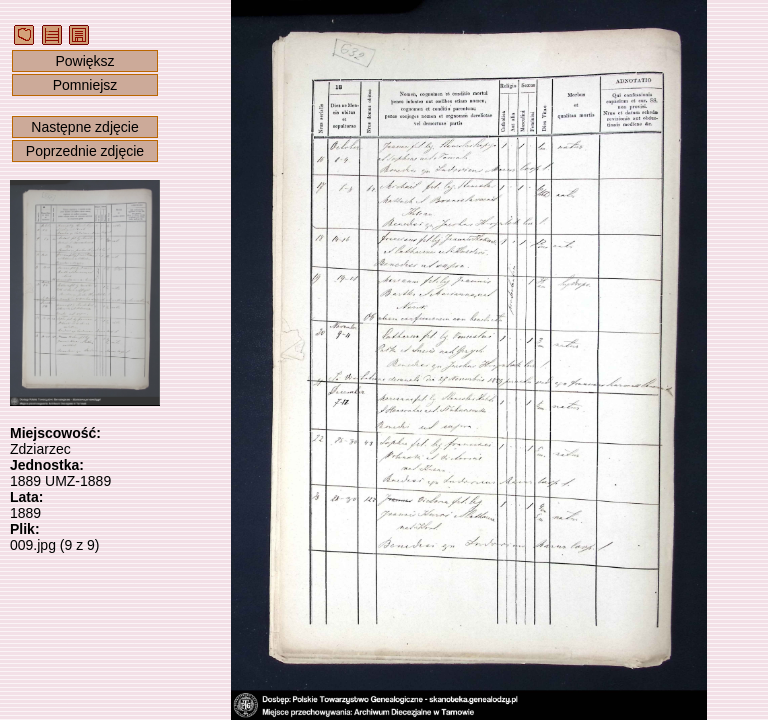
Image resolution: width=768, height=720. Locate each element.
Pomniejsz (85, 85)
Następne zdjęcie (84, 127)
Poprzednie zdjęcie (85, 151)
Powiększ (84, 61)
